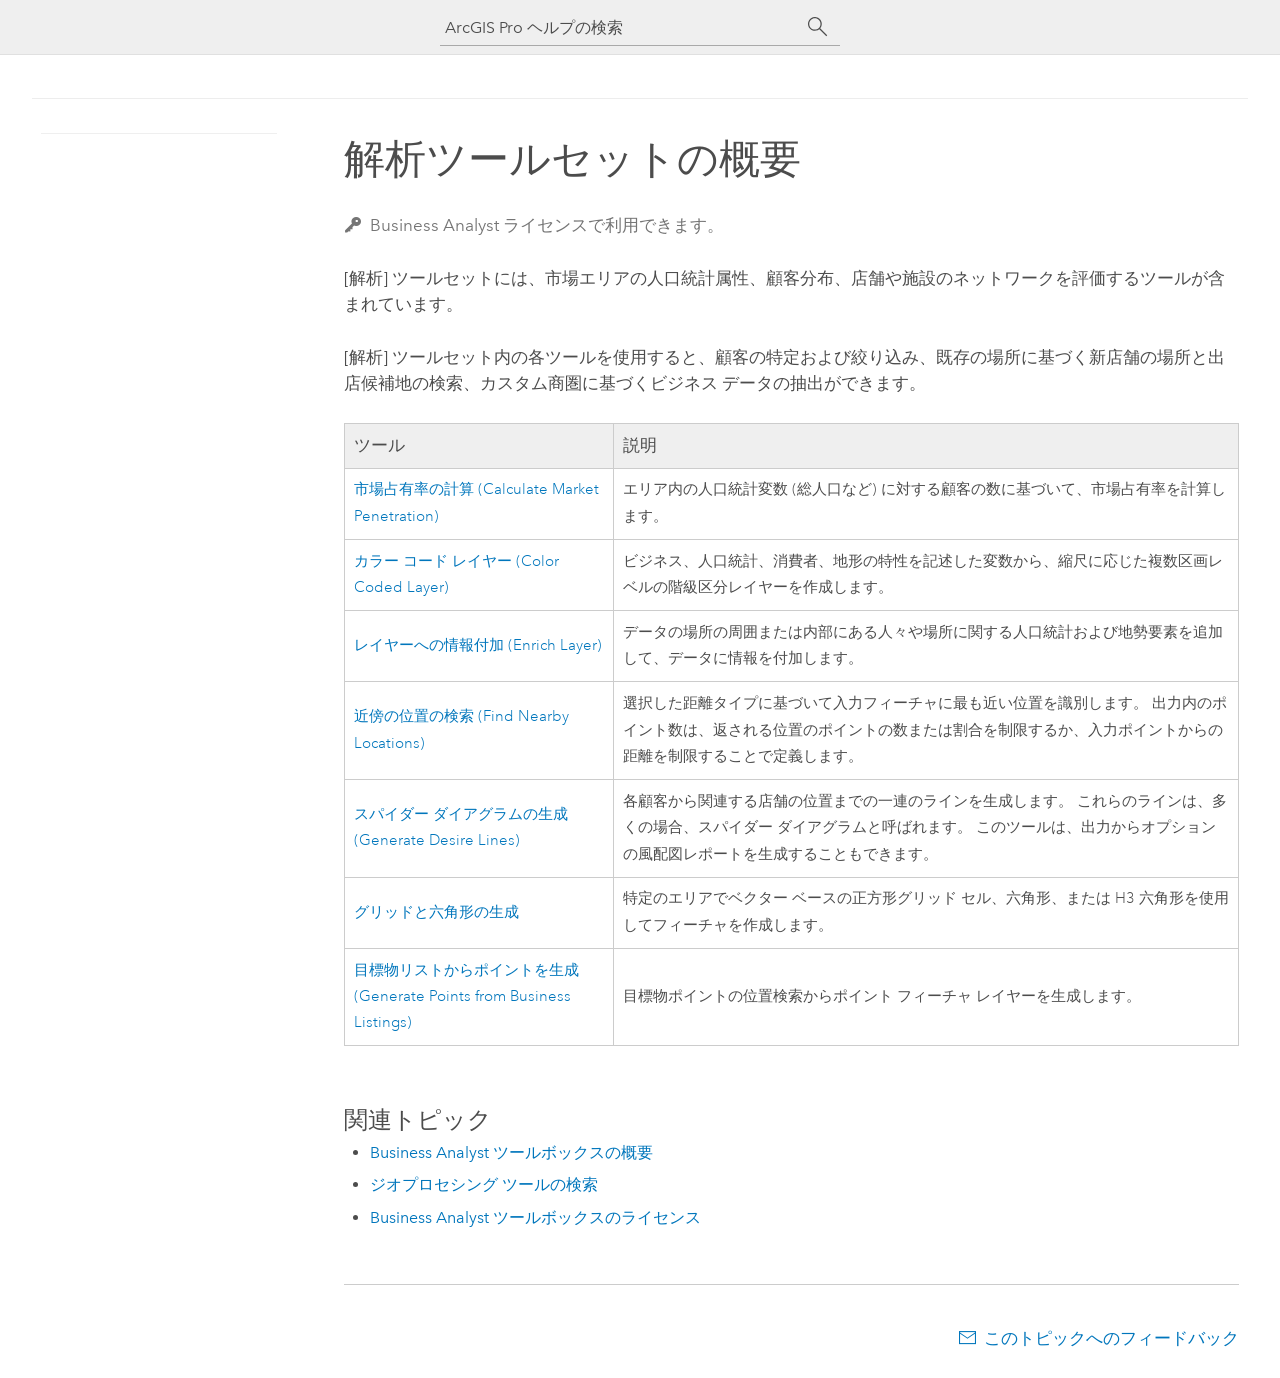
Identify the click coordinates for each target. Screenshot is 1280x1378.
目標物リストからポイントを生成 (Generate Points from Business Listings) (466, 997)
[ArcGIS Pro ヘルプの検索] (620, 27)
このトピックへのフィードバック (1111, 1338)
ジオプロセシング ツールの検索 (484, 1184)
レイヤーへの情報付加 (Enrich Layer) (478, 645)
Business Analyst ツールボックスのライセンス (535, 1217)
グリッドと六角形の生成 (436, 912)
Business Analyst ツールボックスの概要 (511, 1152)
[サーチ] (818, 27)
